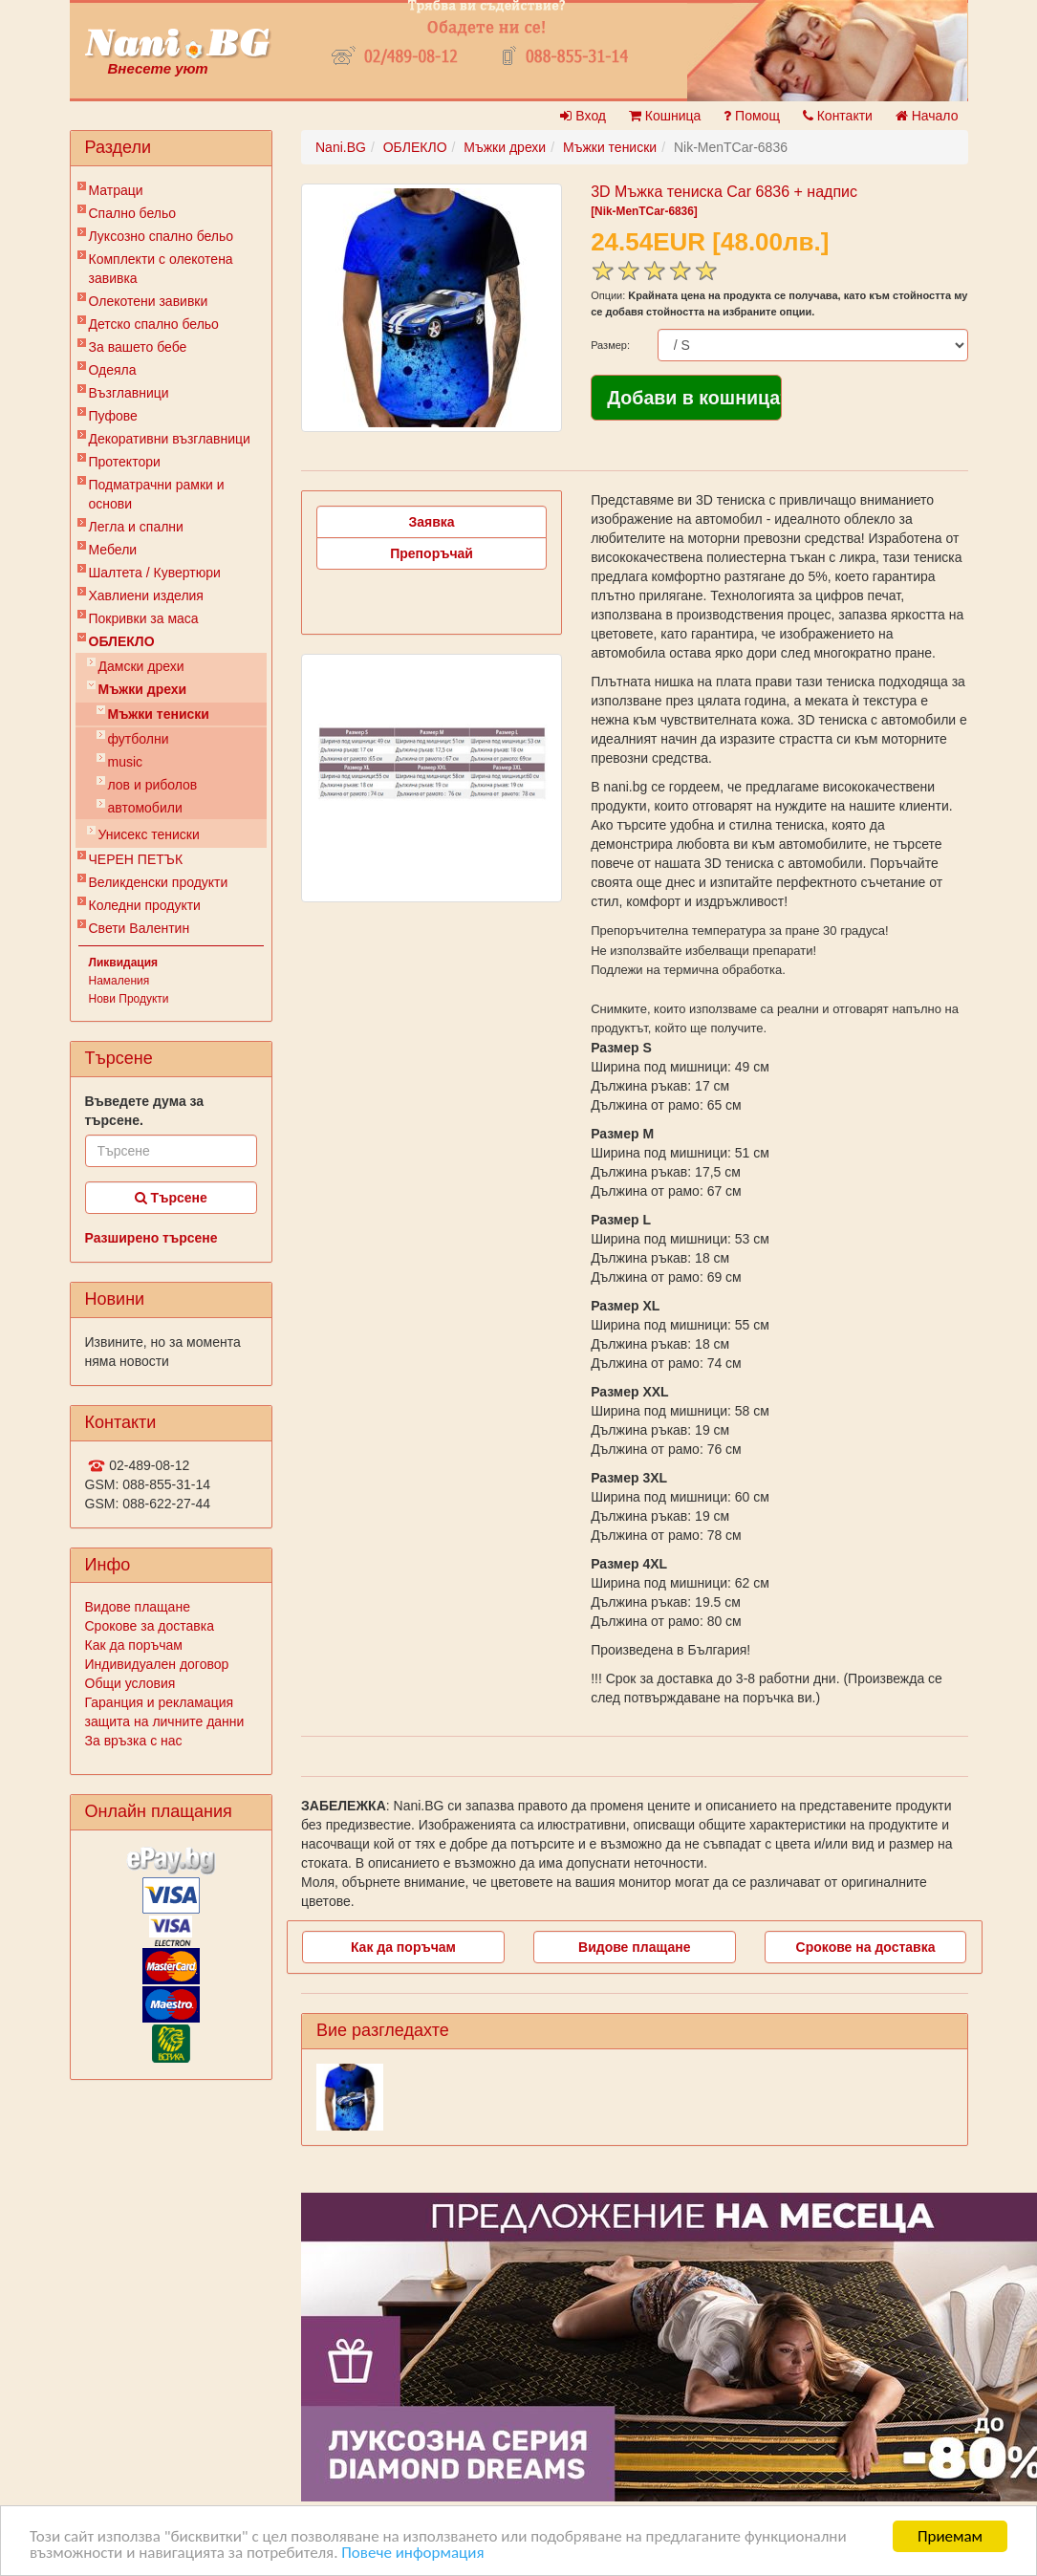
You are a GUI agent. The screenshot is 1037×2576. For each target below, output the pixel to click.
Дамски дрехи (141, 666)
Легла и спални (136, 526)
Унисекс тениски (149, 834)
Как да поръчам (134, 1645)
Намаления (119, 980)
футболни (138, 739)
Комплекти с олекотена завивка (161, 268)
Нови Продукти (129, 999)
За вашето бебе (138, 347)
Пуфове (113, 415)
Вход (583, 115)
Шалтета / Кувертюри (155, 572)
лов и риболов (153, 784)
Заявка (432, 522)
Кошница (665, 115)
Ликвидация (124, 962)
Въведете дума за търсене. (145, 1110)
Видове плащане (137, 1606)
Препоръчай (431, 553)
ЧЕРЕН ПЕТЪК (136, 859)
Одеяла (113, 370)
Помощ (752, 115)
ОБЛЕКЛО (122, 641)
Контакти (838, 115)
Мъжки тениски (158, 714)
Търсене (171, 1197)
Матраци (116, 190)
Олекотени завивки (148, 301)
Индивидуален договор (157, 1664)
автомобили (145, 807)
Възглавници (129, 392)
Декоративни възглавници (169, 438)
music (125, 761)
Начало (927, 115)
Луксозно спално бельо (161, 236)
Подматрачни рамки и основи (157, 494)
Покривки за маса (144, 618)
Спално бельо (133, 213)
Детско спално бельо (154, 324)
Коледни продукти (145, 905)
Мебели (113, 549)
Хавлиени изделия (146, 595)
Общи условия (130, 1683)
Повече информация (412, 2554)
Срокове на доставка (866, 1947)
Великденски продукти (158, 882)
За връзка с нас (134, 1740)
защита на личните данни (165, 1721)
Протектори (125, 461)
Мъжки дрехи (142, 689)
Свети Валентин (139, 928)
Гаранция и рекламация (159, 1702)
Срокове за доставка (149, 1626)
